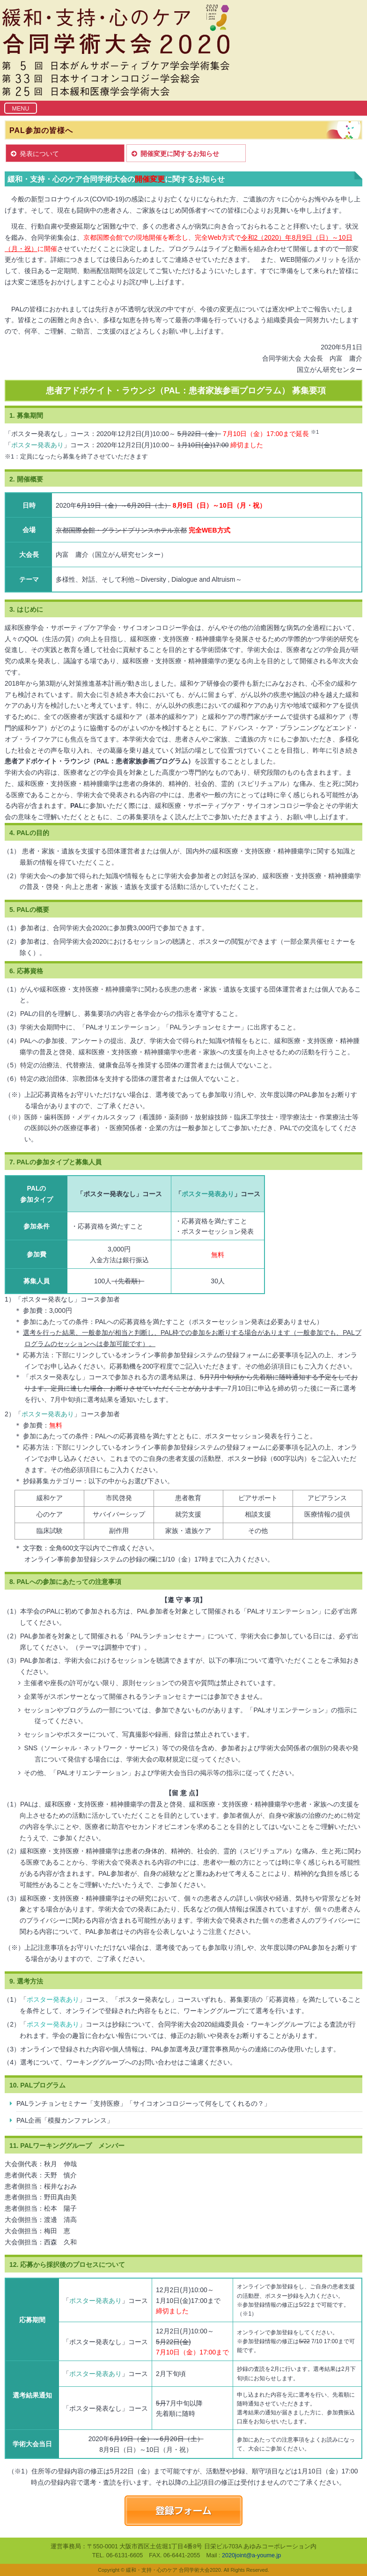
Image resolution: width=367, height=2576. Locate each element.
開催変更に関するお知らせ (179, 153)
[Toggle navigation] (20, 108)
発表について (39, 153)
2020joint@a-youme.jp (251, 2555)
